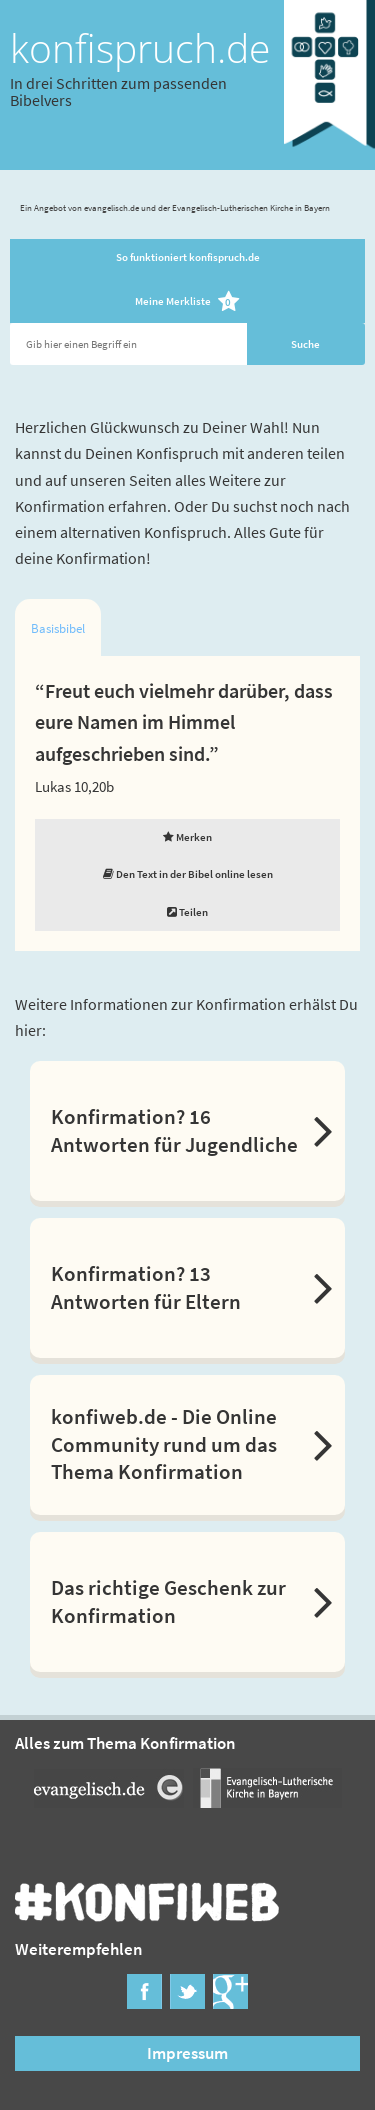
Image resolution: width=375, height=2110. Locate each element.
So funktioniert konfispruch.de (188, 257)
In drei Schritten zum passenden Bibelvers (118, 91)
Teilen (187, 912)
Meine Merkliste (187, 302)
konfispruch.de (140, 48)
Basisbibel (58, 628)
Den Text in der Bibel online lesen (188, 874)
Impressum (187, 2053)
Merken (187, 837)
